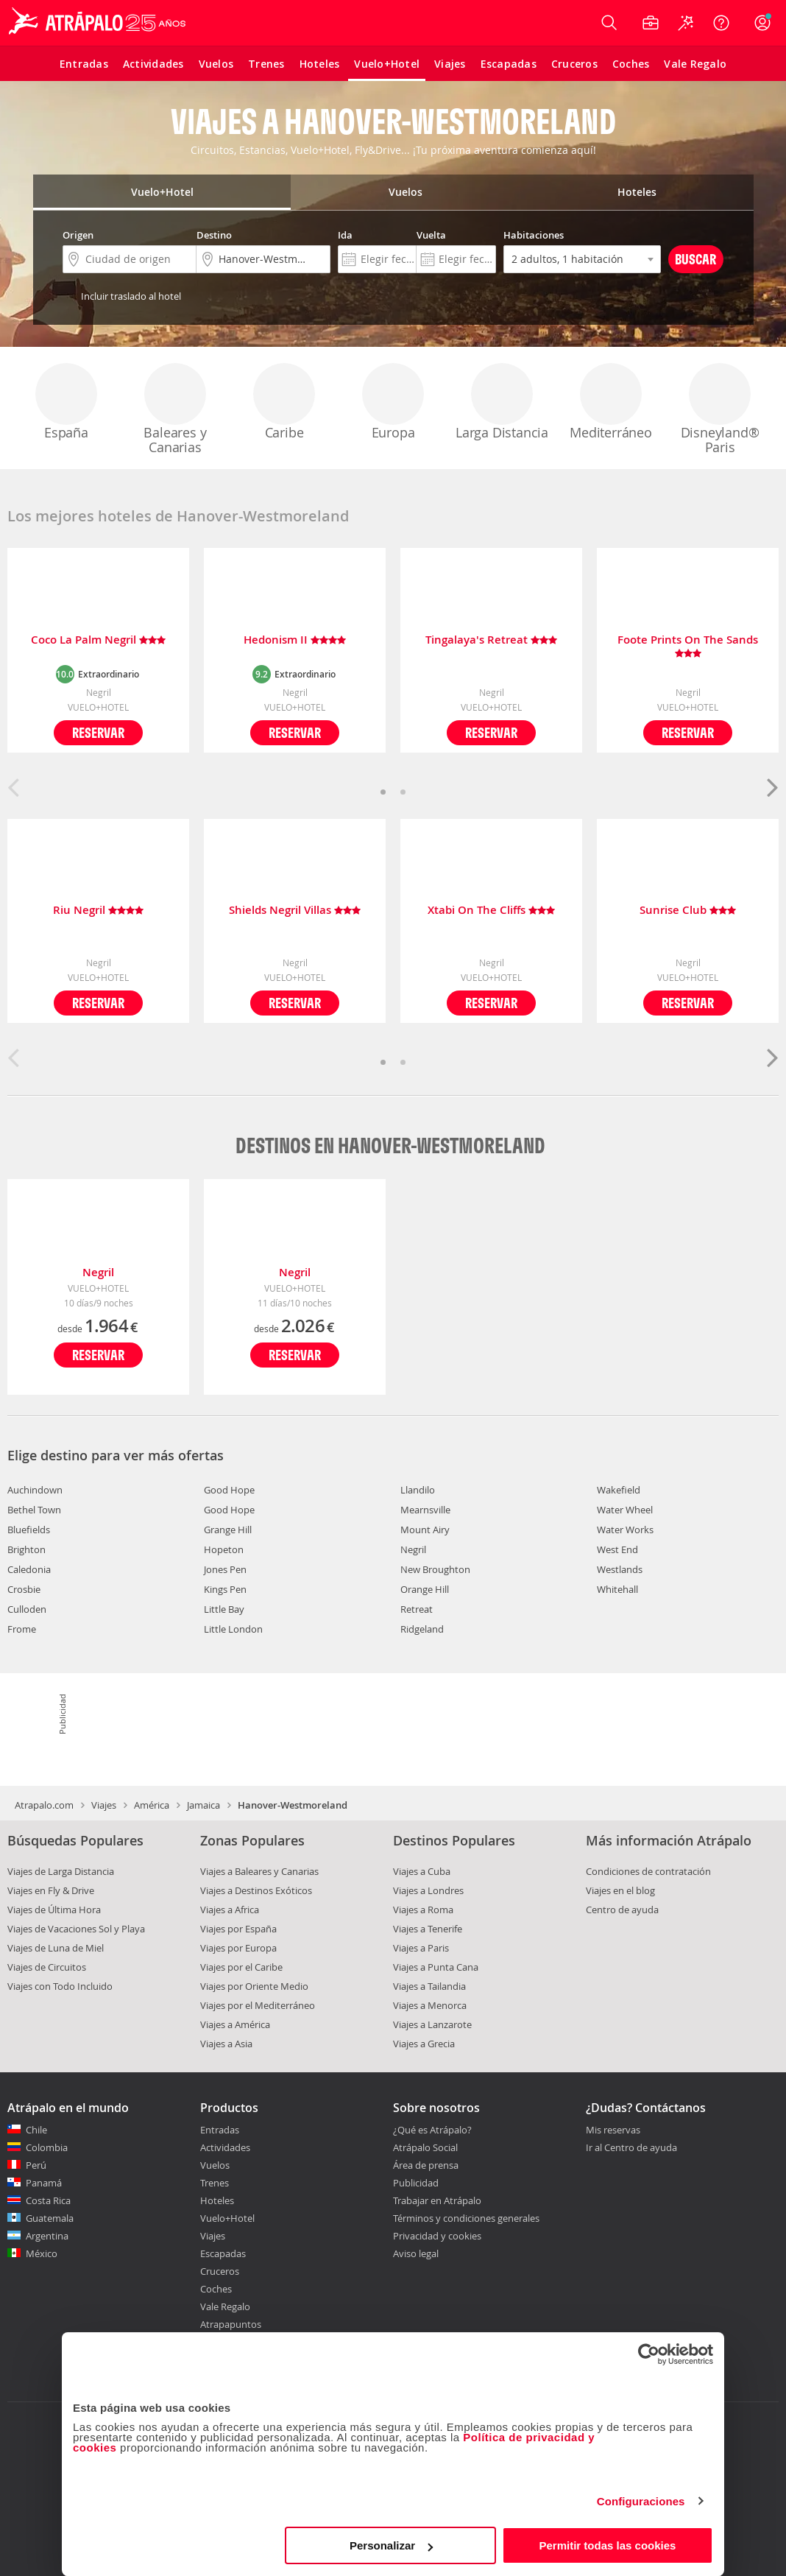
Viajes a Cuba (421, 1871)
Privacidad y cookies (437, 2235)
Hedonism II (295, 640)
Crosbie (23, 1589)
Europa (393, 402)
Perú (36, 2165)
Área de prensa (425, 2165)
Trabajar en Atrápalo (437, 2200)
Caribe (284, 402)
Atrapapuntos (230, 2324)
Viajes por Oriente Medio (254, 1986)
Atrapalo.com (44, 1805)
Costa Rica (48, 2200)
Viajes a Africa (229, 1909)
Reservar (98, 732)
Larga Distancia (502, 402)
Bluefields (28, 1529)
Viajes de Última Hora (54, 1909)
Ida (345, 235)
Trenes (214, 2182)
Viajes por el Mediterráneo (257, 2005)
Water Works (625, 1529)
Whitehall (617, 1589)
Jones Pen (225, 1569)
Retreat (416, 1609)
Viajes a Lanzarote (432, 2024)
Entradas (219, 2129)
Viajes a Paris (421, 1947)
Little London (233, 1629)
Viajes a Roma (423, 1909)
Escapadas (223, 2253)
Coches (216, 2288)
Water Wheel (625, 1509)
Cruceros (219, 2271)
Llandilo (417, 1489)
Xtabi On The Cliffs (491, 911)
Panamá (44, 2182)
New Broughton (435, 1569)
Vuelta (431, 235)
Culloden (26, 1609)
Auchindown (35, 1489)
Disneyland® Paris (720, 409)
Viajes (103, 1805)
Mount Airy (425, 1529)
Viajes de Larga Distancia (60, 1871)
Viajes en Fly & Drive (50, 1890)
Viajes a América (235, 2024)
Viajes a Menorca (430, 2005)
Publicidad (416, 2182)
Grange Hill (228, 1529)
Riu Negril (98, 911)
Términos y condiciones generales (466, 2218)
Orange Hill (424, 1589)
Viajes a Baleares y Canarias (259, 1871)
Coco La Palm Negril (98, 640)
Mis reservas (613, 2130)
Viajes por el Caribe (241, 1967)
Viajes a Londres (428, 1890)
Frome (21, 1629)
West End (617, 1549)
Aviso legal (416, 2253)
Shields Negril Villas (295, 911)
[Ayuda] (721, 23)
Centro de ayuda (622, 1909)
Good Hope (229, 1489)
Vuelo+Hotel (227, 2218)
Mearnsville (425, 1509)
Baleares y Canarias (175, 409)
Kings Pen (225, 1589)
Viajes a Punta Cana (435, 1967)
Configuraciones (641, 2501)
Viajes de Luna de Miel (55, 1947)
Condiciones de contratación (648, 1871)
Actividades (225, 2147)
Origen (78, 235)
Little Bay (224, 1609)
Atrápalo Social (425, 2147)
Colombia (47, 2147)
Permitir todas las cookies (607, 2545)
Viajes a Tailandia (429, 1986)
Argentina (47, 2235)
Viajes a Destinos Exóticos (256, 1890)
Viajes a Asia (226, 2043)
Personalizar (391, 2545)
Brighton (26, 1549)
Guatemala (50, 2218)
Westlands (619, 1569)
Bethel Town (34, 1509)
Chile (36, 2129)
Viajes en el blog (620, 1890)
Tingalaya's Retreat (491, 640)
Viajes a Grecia (424, 2043)
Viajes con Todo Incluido (60, 1986)
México (41, 2253)
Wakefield (618, 1489)
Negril (98, 1272)
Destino (214, 235)
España (66, 402)
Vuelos (215, 2165)
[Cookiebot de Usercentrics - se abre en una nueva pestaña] (648, 2354)
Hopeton (224, 1549)
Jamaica (203, 1805)
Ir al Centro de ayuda (631, 2148)
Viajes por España (238, 1928)
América (151, 1805)
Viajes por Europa (238, 1947)
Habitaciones (533, 235)
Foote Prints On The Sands (687, 646)
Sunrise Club (688, 911)
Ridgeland (422, 1629)
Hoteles (217, 2200)
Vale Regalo (225, 2306)
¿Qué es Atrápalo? (432, 2129)
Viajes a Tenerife (427, 1928)
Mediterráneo (611, 402)
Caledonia (29, 1569)
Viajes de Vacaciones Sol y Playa (76, 1928)
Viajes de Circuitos (46, 1967)
